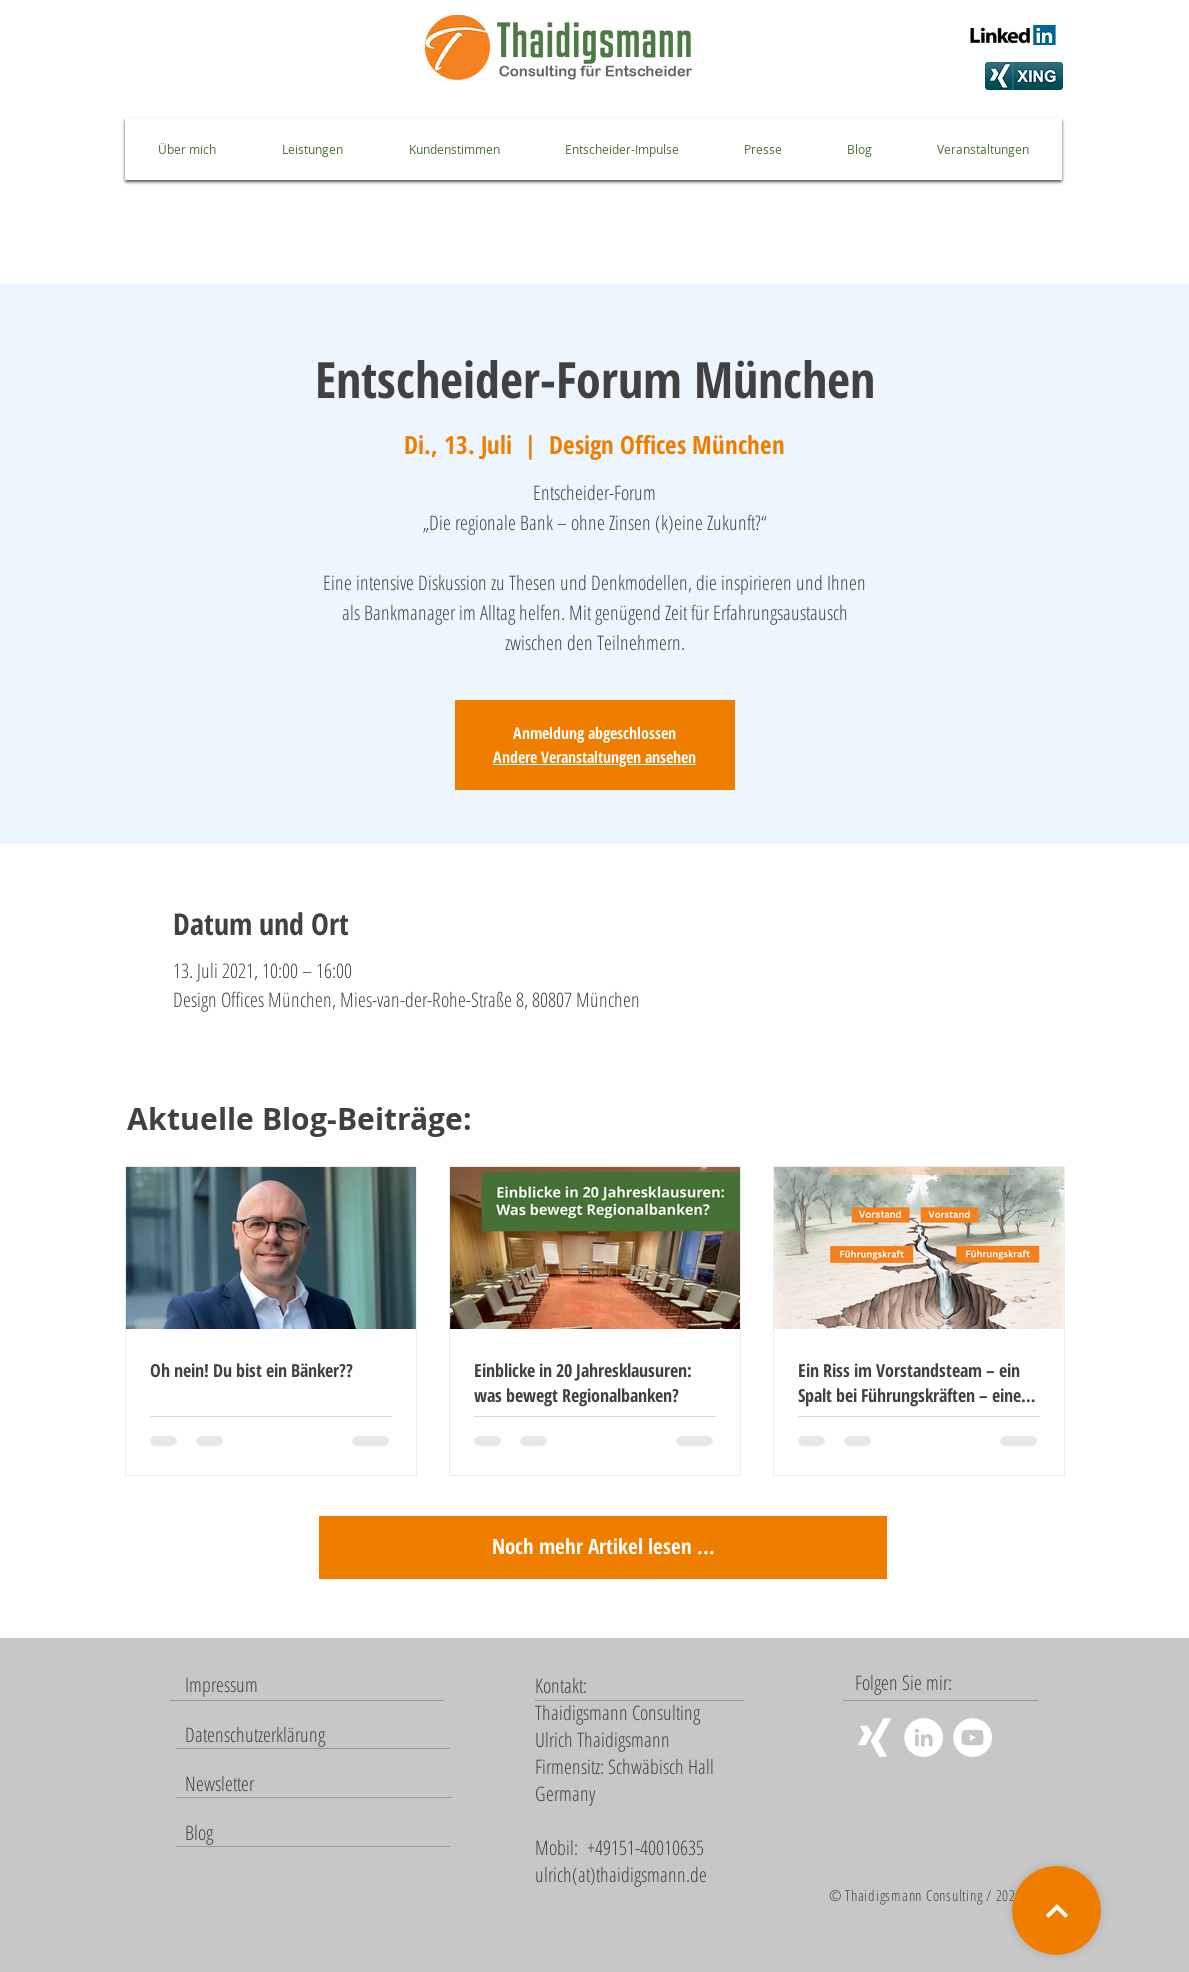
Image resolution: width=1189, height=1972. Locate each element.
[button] (219, 1783)
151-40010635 (657, 1847)
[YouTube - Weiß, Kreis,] (972, 1737)
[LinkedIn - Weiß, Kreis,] (923, 1737)
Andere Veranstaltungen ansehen (594, 757)
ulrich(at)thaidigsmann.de (621, 1874)
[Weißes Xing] (874, 1737)
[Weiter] (1056, 1910)
